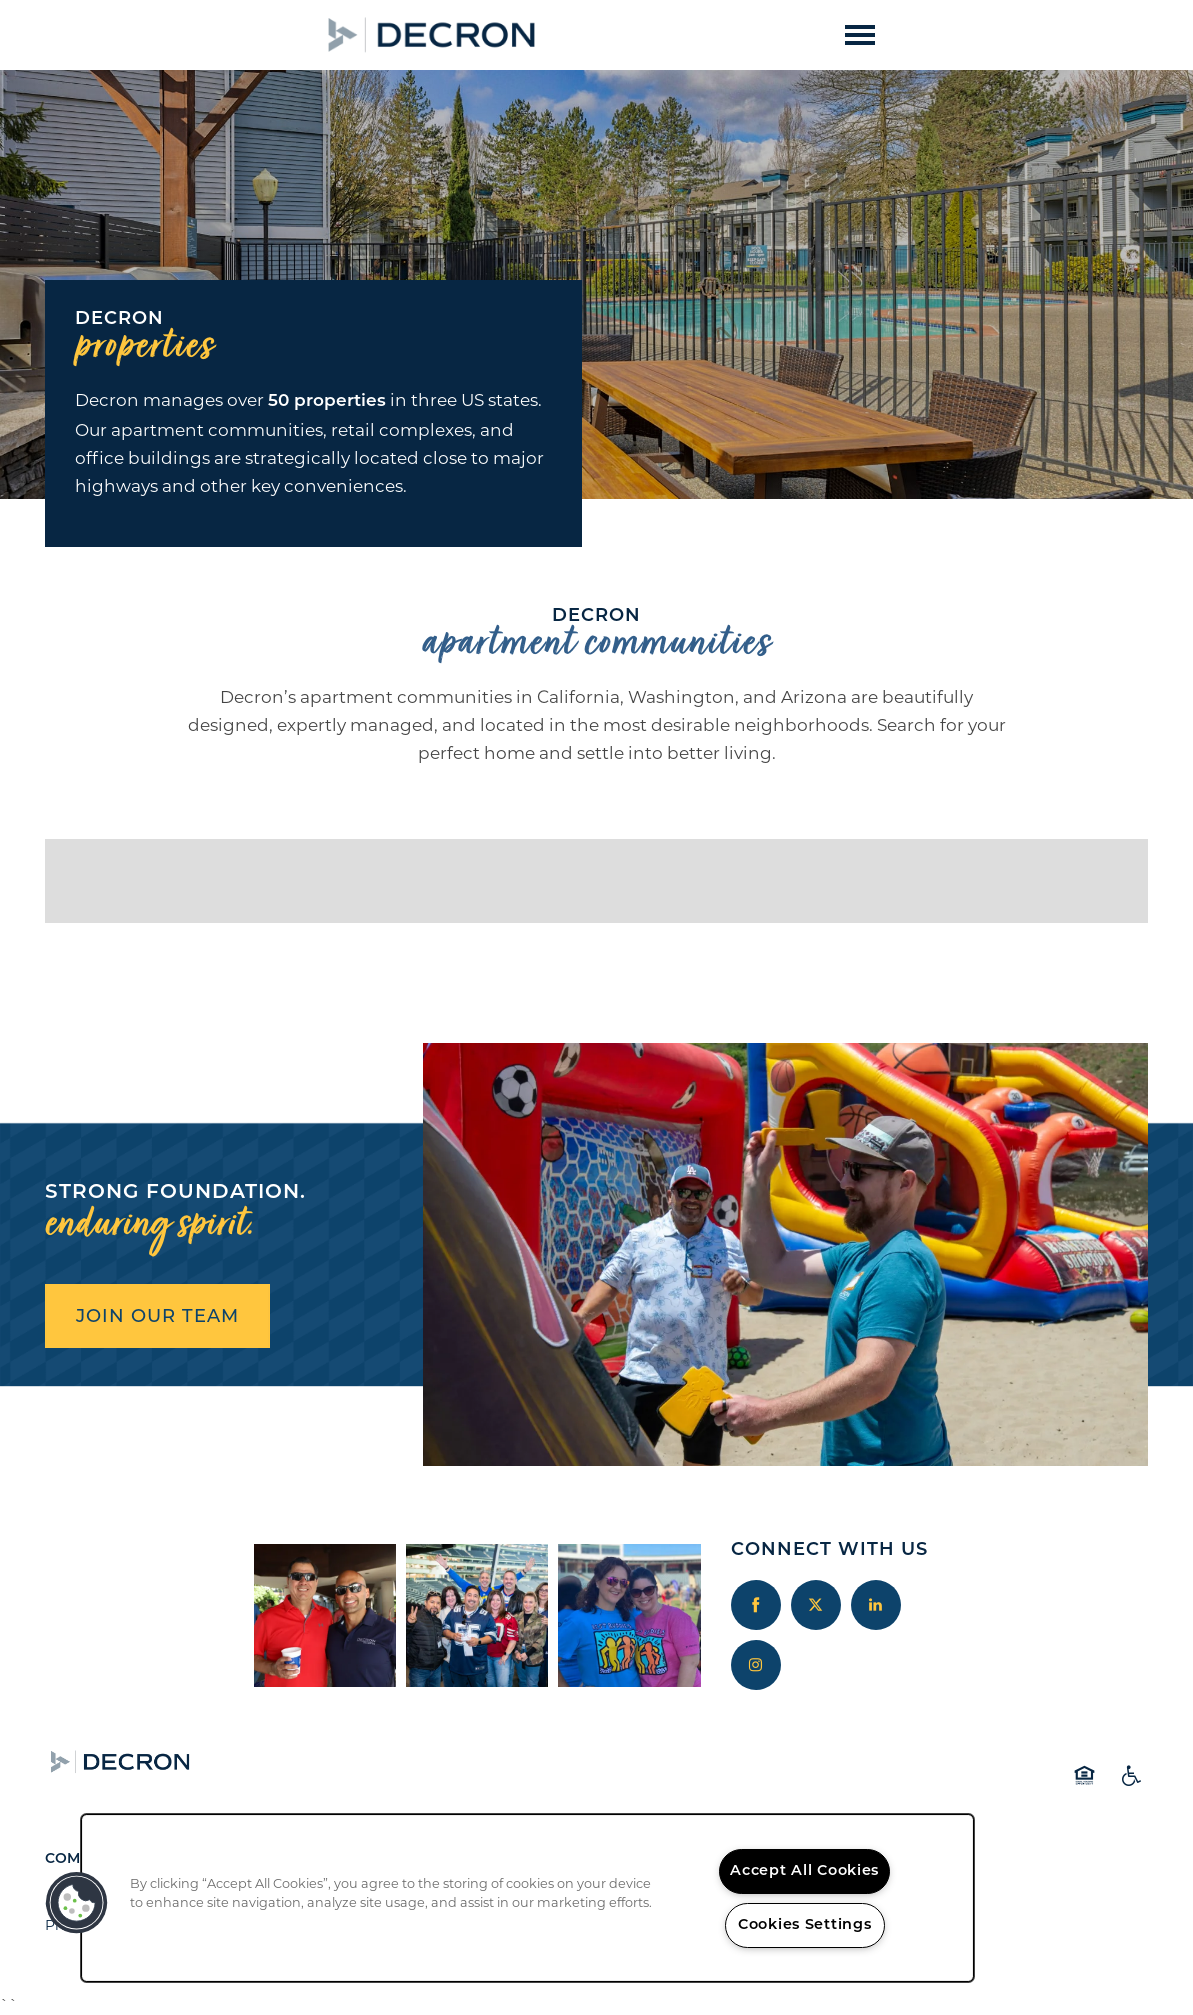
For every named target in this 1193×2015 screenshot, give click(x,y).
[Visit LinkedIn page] (876, 1605)
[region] (527, 1898)
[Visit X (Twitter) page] (816, 1605)
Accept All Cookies (804, 1871)
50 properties (327, 401)
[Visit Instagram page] (756, 1665)
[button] (586, 34)
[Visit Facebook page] (756, 1605)
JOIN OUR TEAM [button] (157, 1316)
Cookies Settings (805, 1925)
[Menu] (860, 35)
